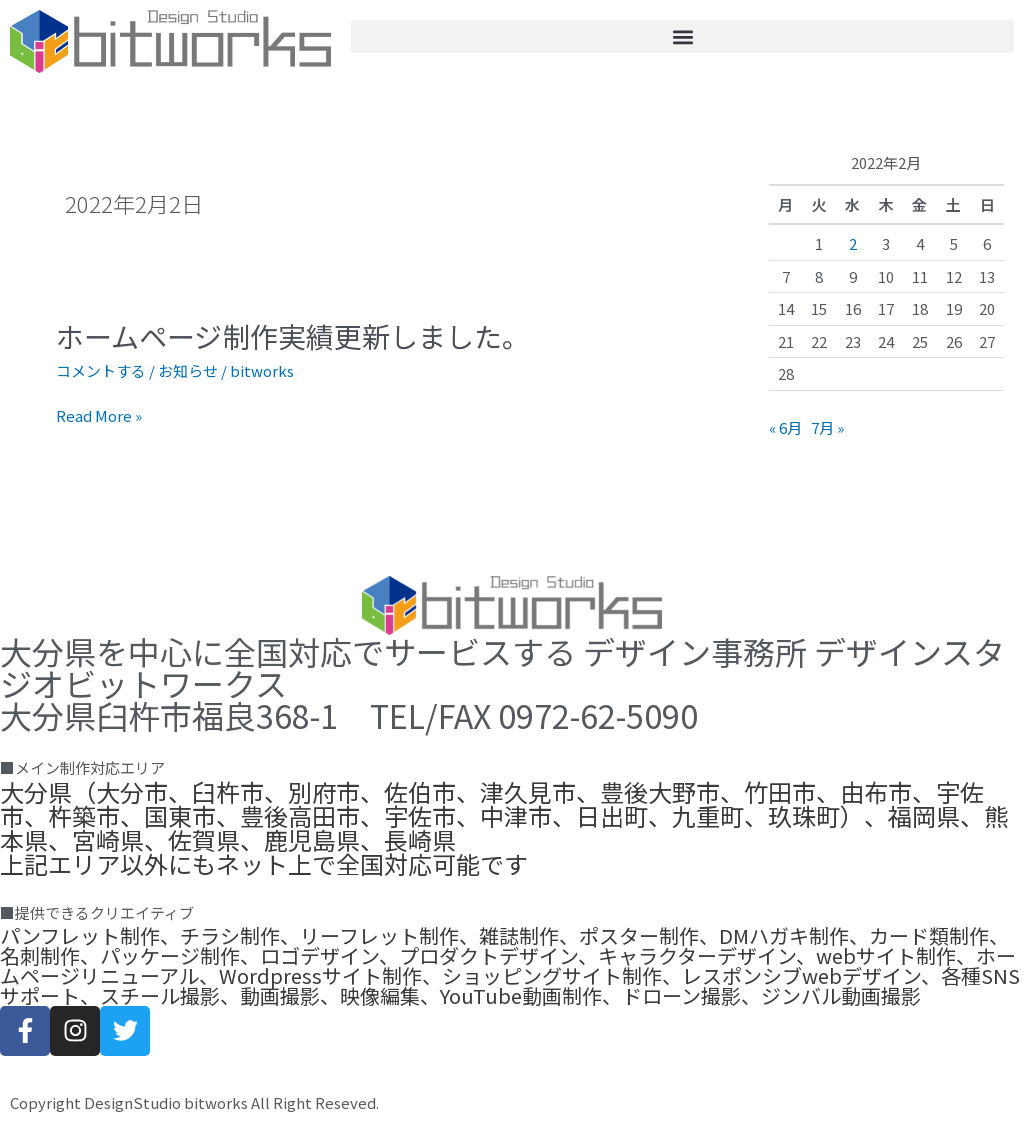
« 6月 (785, 427)
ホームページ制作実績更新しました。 (293, 336)
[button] (682, 36)
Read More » (99, 416)
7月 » (827, 427)
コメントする (101, 370)
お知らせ (188, 370)
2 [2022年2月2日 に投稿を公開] (853, 243)
